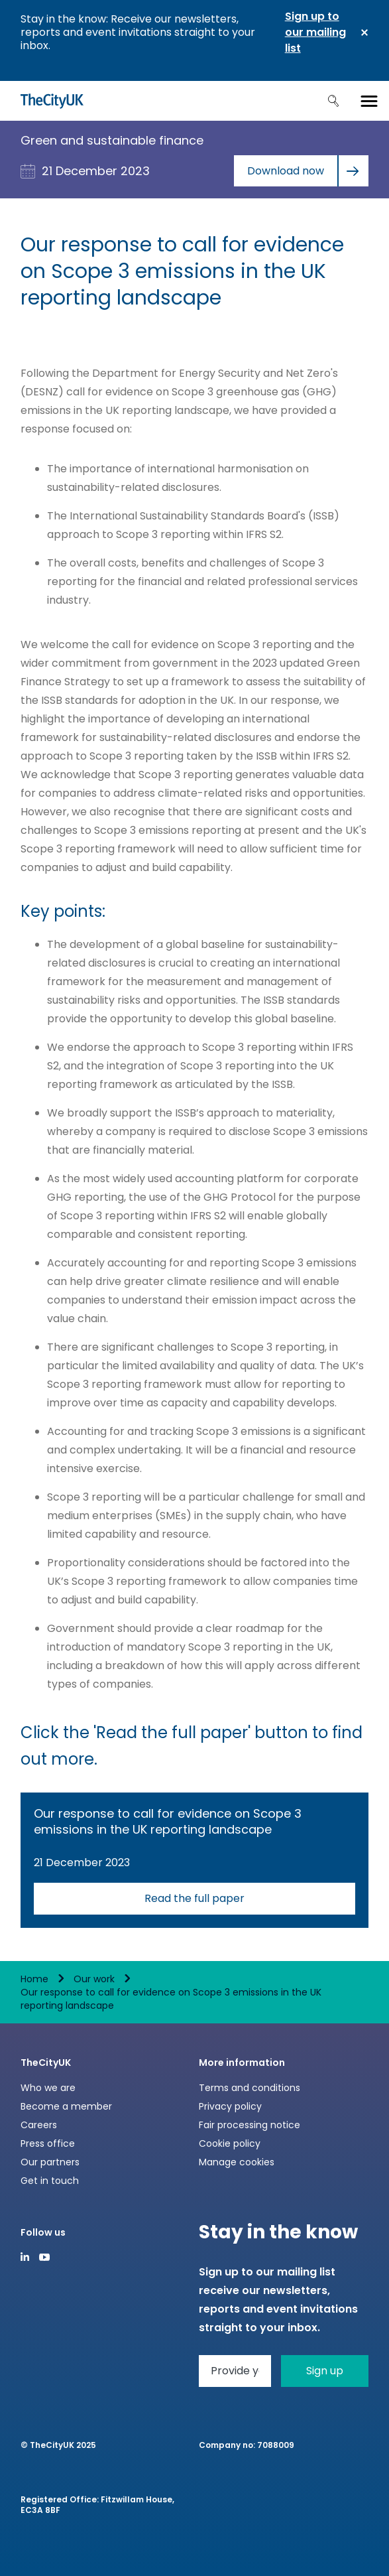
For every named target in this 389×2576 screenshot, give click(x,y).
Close (364, 32)
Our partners (50, 2162)
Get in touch (50, 2180)
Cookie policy (229, 2143)
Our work (94, 1979)
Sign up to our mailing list (315, 32)
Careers (39, 2125)
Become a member (66, 2106)
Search (333, 101)
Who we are (48, 2087)
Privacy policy (230, 2106)
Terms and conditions (249, 2087)
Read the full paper (194, 1898)
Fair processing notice (249, 2125)
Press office (48, 2143)
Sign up (324, 2370)
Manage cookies (236, 2162)
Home (34, 1979)
